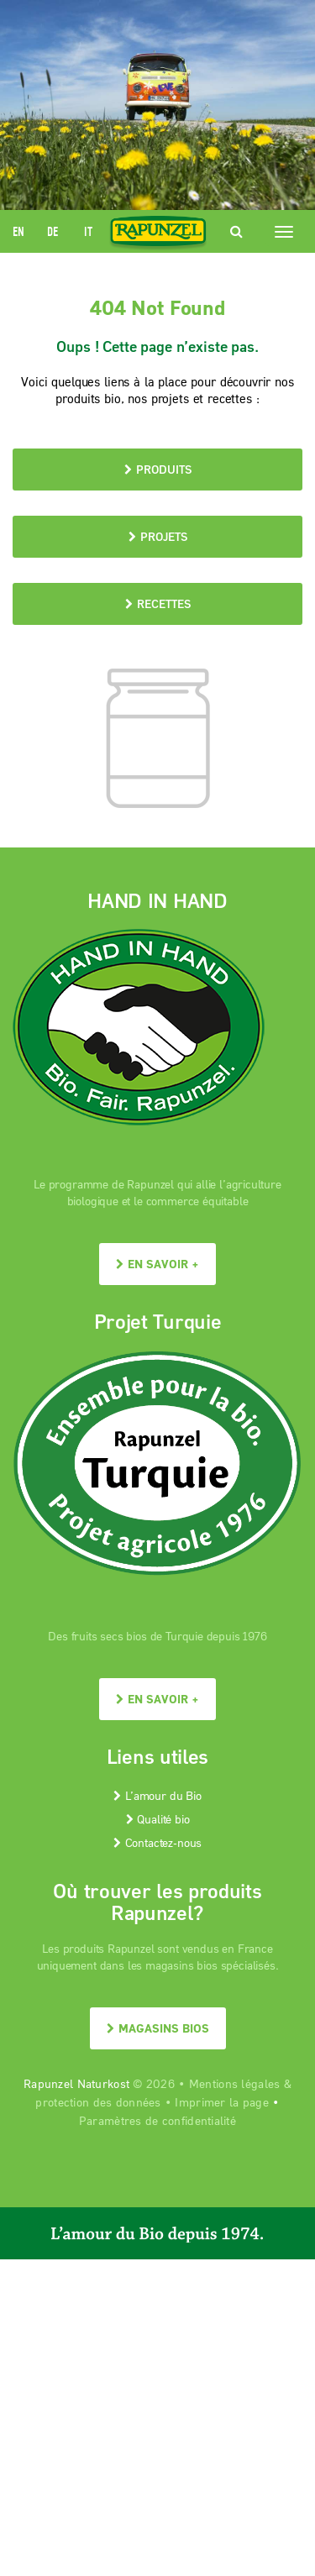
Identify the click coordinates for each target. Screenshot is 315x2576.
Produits (158, 469)
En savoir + (157, 1264)
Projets (158, 536)
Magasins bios (158, 2028)
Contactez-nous (157, 1842)
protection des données (97, 2102)
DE (52, 231)
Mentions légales (234, 2083)
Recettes (158, 603)
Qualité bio (158, 1819)
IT (88, 231)
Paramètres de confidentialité (157, 2120)
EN (18, 231)
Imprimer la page (221, 2102)
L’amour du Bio (157, 1795)
